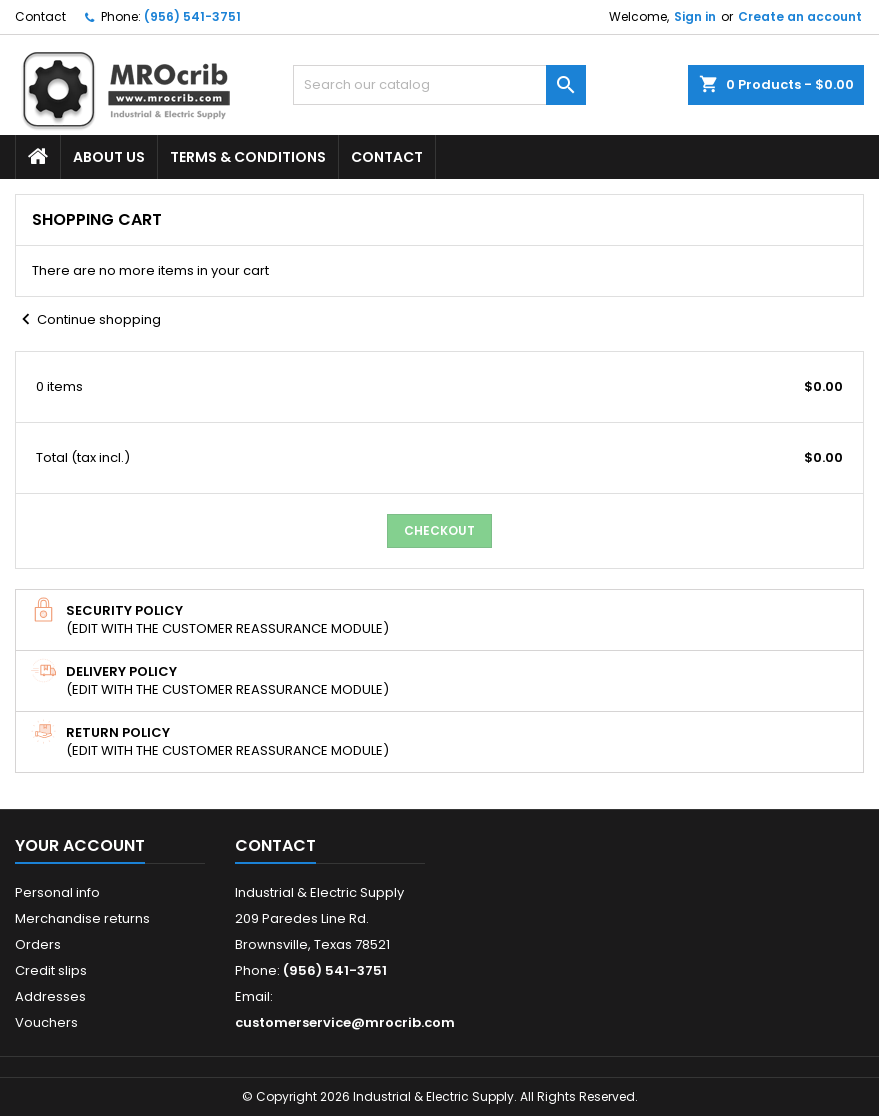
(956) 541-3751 (192, 16)
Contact (40, 16)
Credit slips (51, 970)
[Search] (439, 85)
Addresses (50, 996)
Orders (38, 944)
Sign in (695, 16)
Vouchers (46, 1022)
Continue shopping (88, 320)
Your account (80, 845)
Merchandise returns (82, 918)
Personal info (57, 892)
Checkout (439, 530)
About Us (109, 157)
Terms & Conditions (248, 157)
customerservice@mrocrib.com (345, 1022)
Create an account (800, 16)
